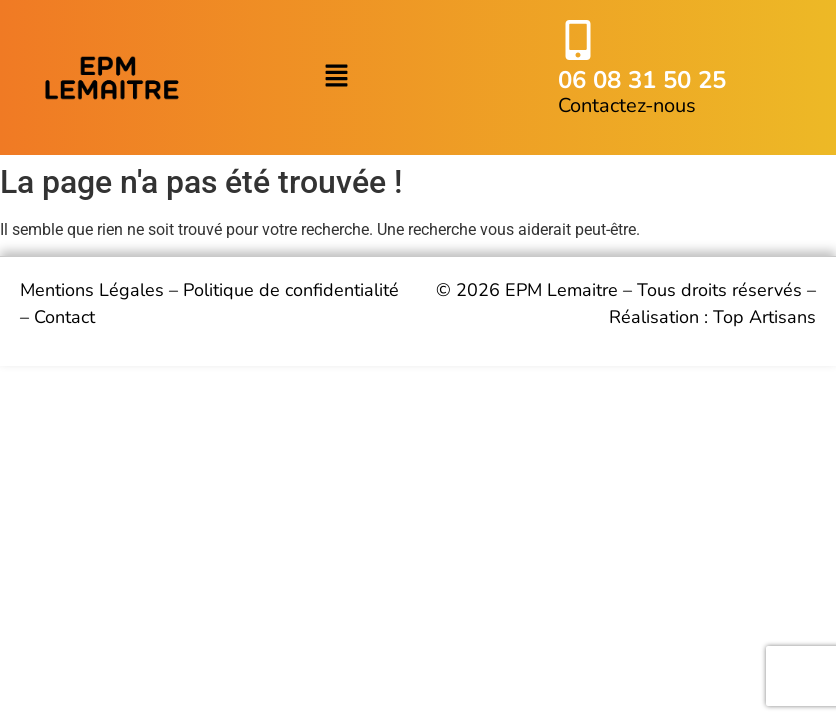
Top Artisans (764, 317)
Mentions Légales (92, 290)
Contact (64, 317)
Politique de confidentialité (291, 290)
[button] (336, 78)
